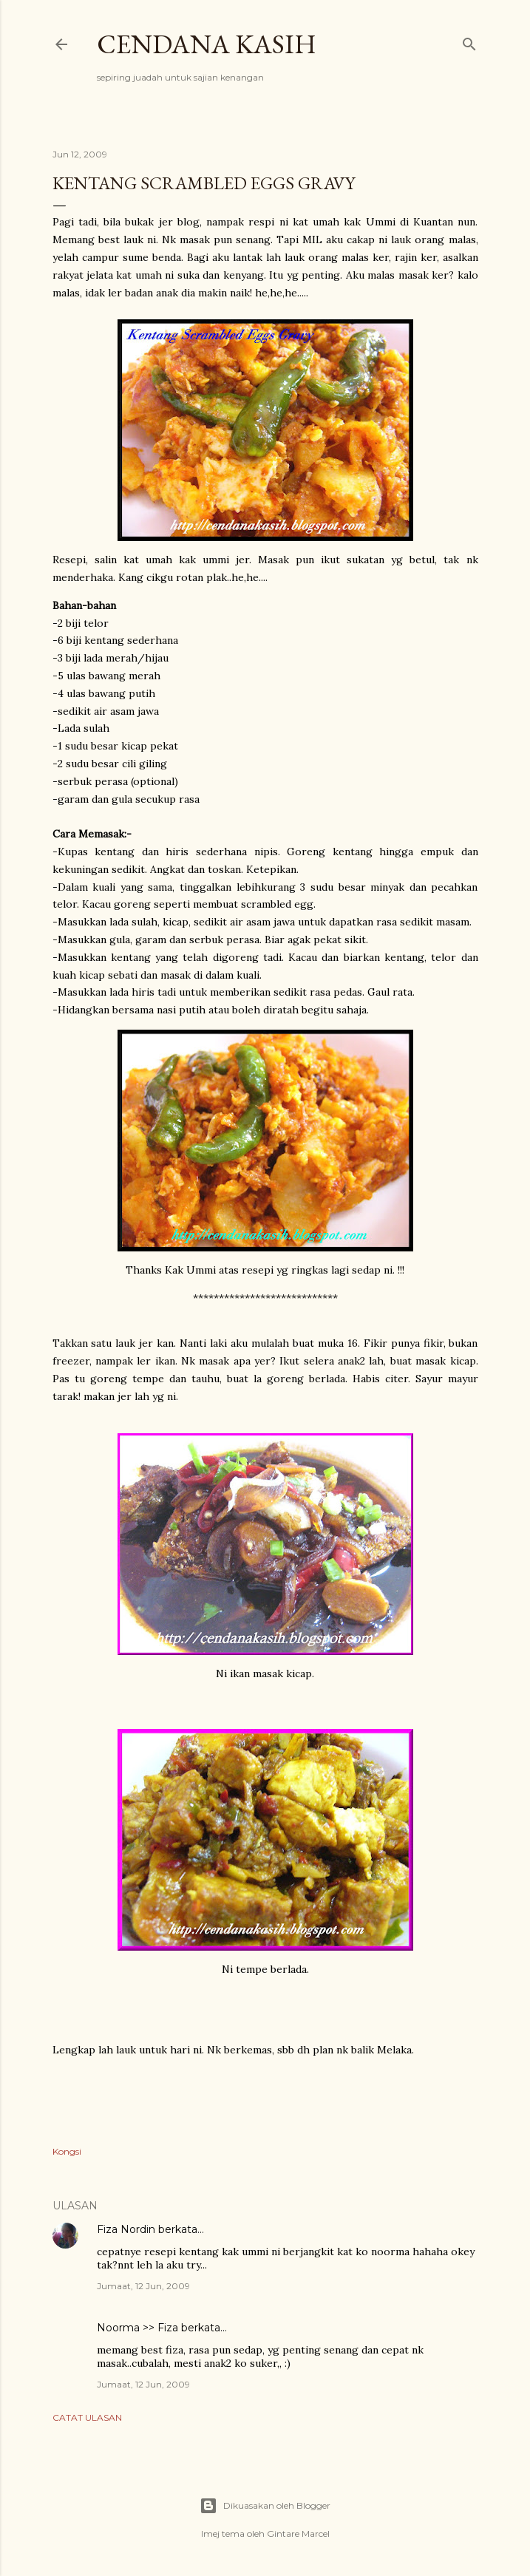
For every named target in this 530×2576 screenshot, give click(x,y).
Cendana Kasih (206, 44)
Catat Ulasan (87, 2417)
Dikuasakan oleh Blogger (265, 2506)
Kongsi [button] (66, 2151)
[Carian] (469, 41)
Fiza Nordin (126, 2229)
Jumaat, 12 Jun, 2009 (143, 2285)
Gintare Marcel (298, 2533)
